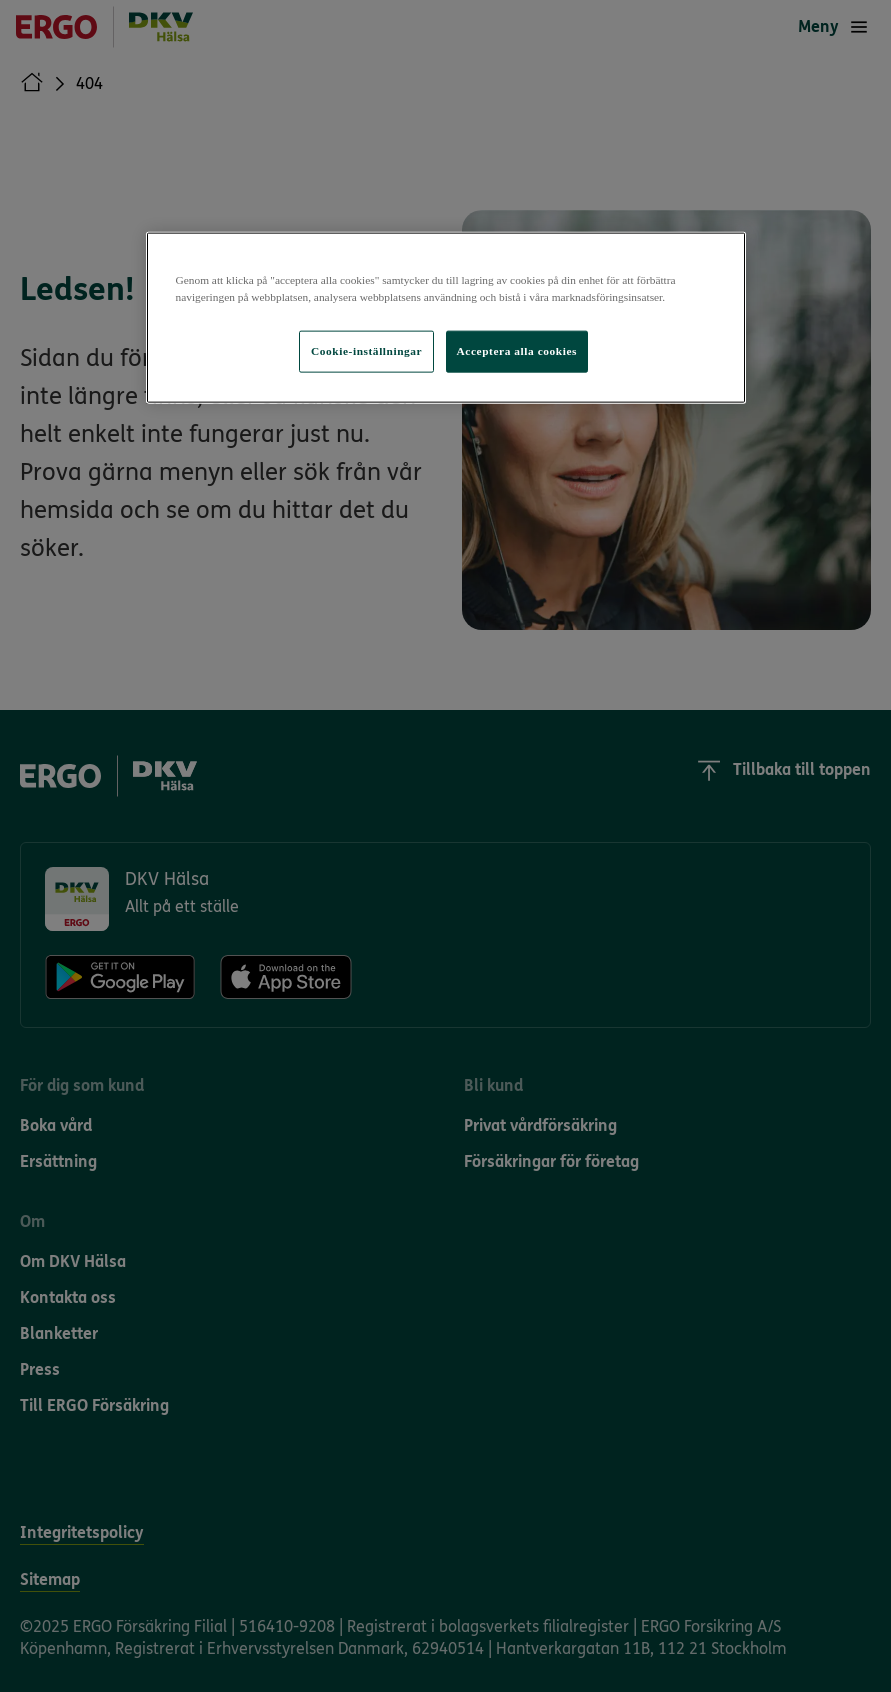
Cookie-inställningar (366, 351)
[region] (446, 317)
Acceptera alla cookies (517, 351)
